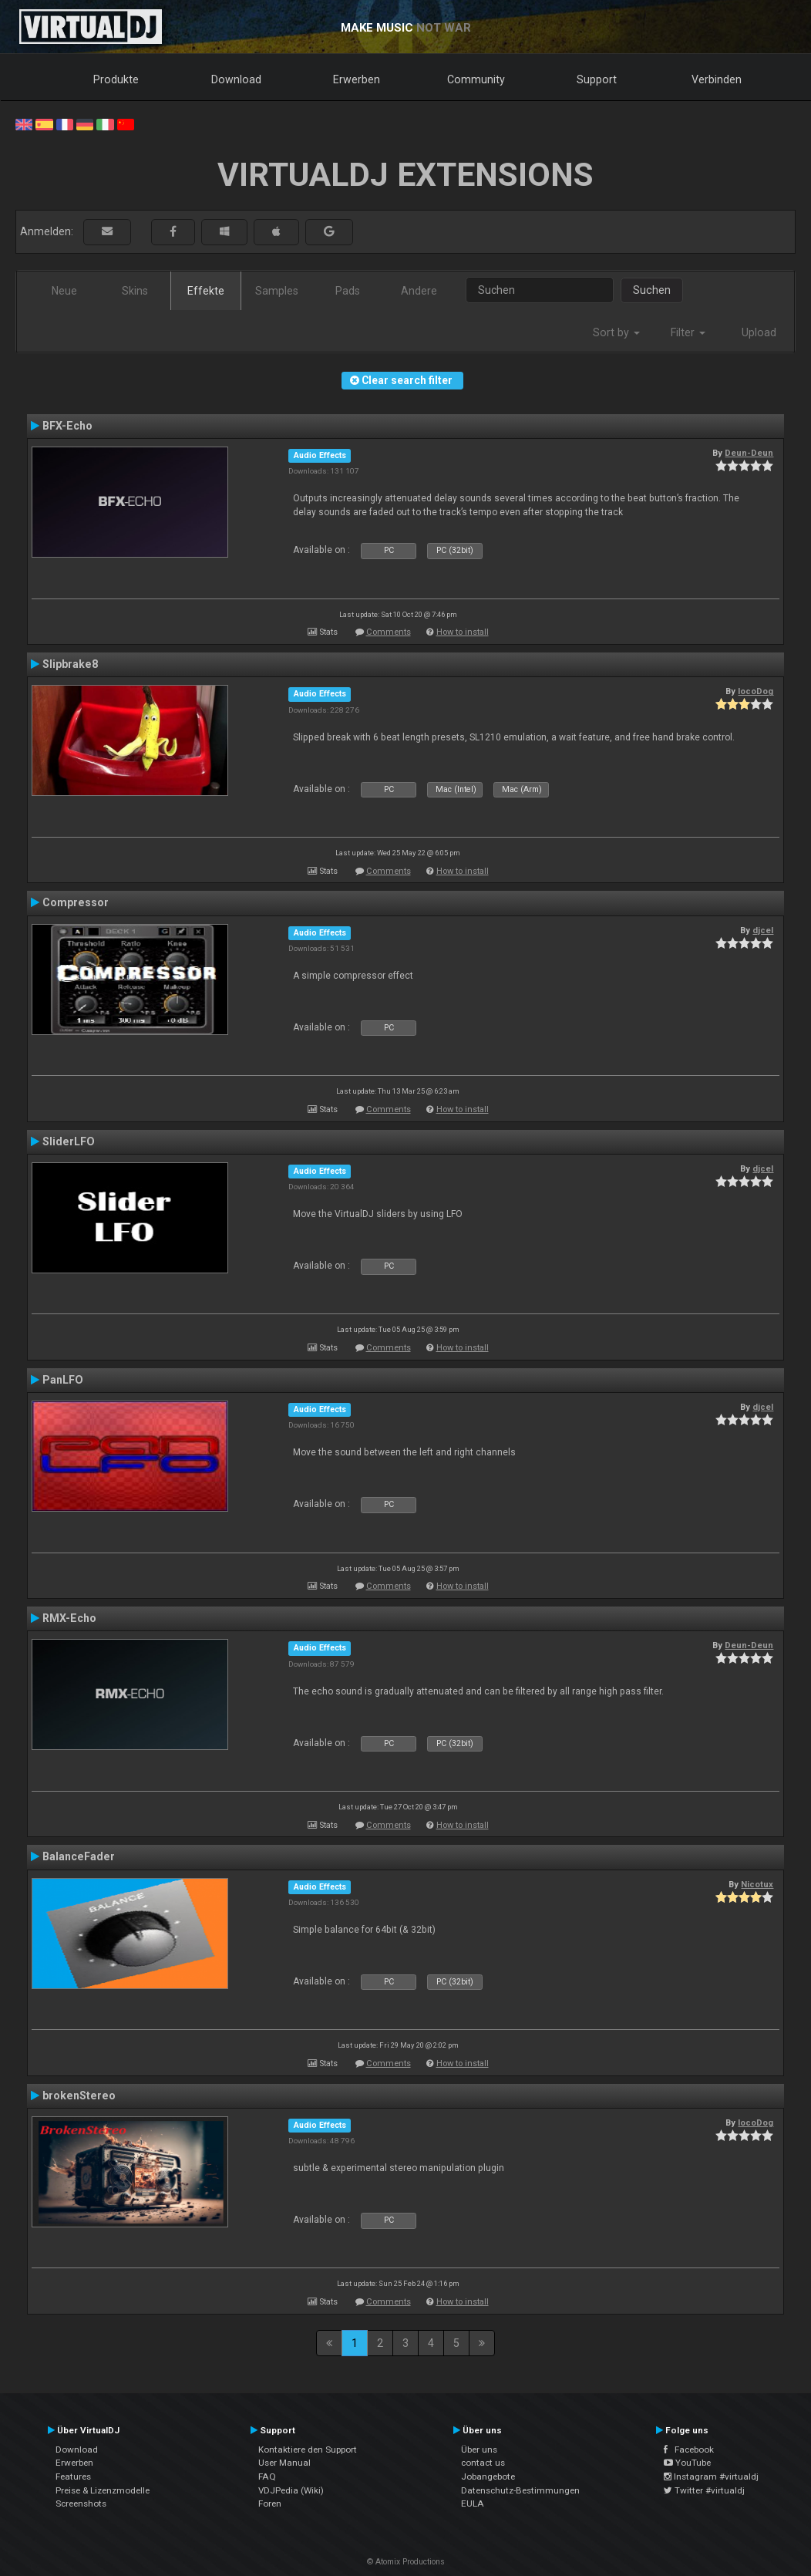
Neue (64, 291)
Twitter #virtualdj (704, 2490)
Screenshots (81, 2503)
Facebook (689, 2449)
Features (73, 2476)
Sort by (616, 332)
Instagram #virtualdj (711, 2476)
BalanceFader (78, 1856)
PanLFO (62, 1380)
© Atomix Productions (406, 2562)
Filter (688, 332)
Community (476, 79)
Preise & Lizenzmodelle (103, 2490)
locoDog (755, 691)
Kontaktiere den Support (307, 2449)
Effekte (205, 291)
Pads (347, 291)
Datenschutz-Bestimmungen (520, 2490)
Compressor (75, 902)
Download (236, 79)
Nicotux (757, 1884)
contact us (483, 2462)
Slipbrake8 (70, 664)
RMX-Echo (69, 1618)
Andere (419, 291)
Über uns (479, 2449)
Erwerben (356, 79)
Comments (388, 632)
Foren (269, 2503)
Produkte (116, 79)
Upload (759, 332)
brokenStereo (79, 2095)
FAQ (267, 2476)
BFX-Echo (67, 426)
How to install (462, 632)
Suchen (652, 290)
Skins (135, 291)
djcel (762, 930)
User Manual (284, 2462)
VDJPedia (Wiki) (291, 2490)
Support (597, 79)
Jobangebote (488, 2476)
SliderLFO (68, 1141)
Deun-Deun (749, 452)
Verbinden (717, 79)
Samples (276, 291)
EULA (472, 2503)
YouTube (687, 2462)
